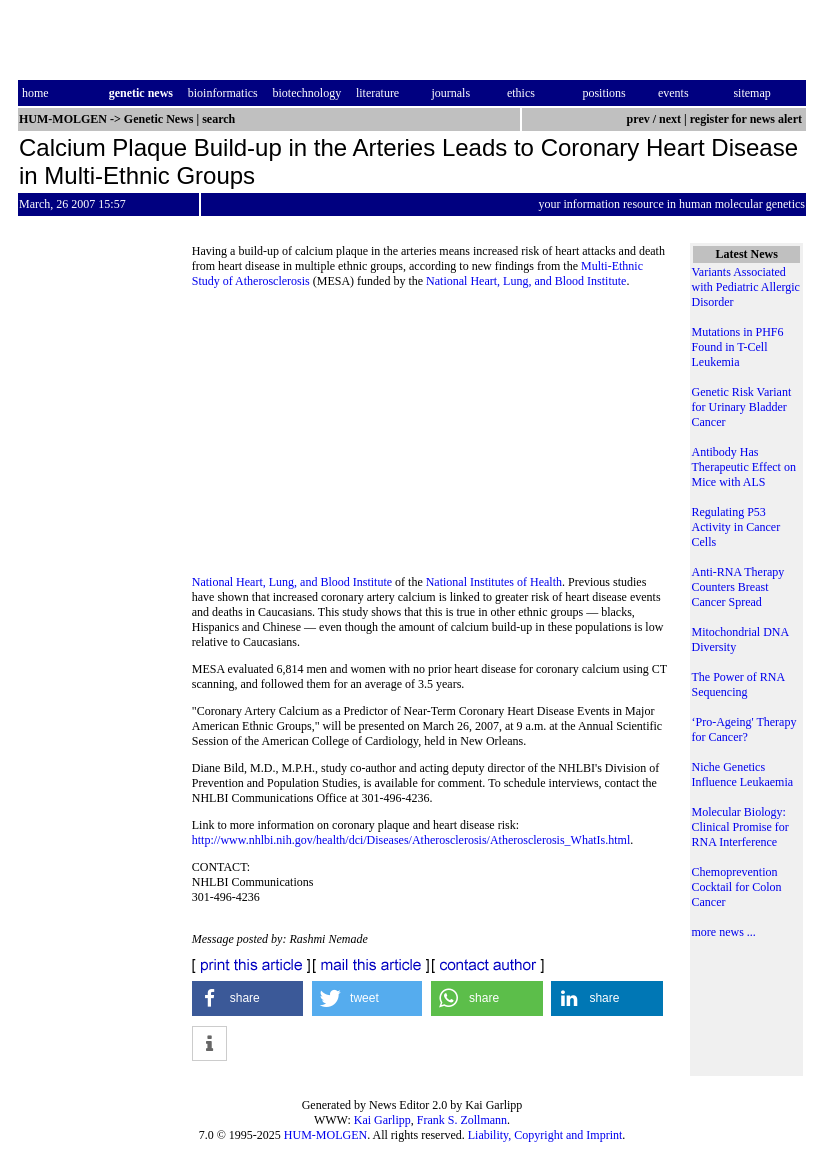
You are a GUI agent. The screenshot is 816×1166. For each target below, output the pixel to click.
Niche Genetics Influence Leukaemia (742, 774)
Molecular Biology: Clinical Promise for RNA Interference (739, 827)
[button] (248, 998)
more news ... (723, 932)
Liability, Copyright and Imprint (545, 1135)
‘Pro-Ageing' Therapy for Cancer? (743, 729)
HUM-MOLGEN (325, 1135)
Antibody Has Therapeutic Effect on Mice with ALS (743, 467)
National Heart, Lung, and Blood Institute (526, 281)
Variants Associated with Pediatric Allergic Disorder (745, 287)
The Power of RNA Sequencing (737, 684)
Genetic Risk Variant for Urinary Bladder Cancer (741, 407)
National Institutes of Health (494, 582)
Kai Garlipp (382, 1120)
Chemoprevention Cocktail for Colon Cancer (736, 887)
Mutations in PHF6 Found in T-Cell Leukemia (737, 347)
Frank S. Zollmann (462, 1120)
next (670, 119)
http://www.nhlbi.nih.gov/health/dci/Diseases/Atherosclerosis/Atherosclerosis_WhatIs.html (411, 840)
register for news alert (747, 119)
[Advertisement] (432, 438)
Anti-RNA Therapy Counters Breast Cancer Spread (737, 587)
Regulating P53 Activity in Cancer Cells (735, 527)
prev (638, 119)
